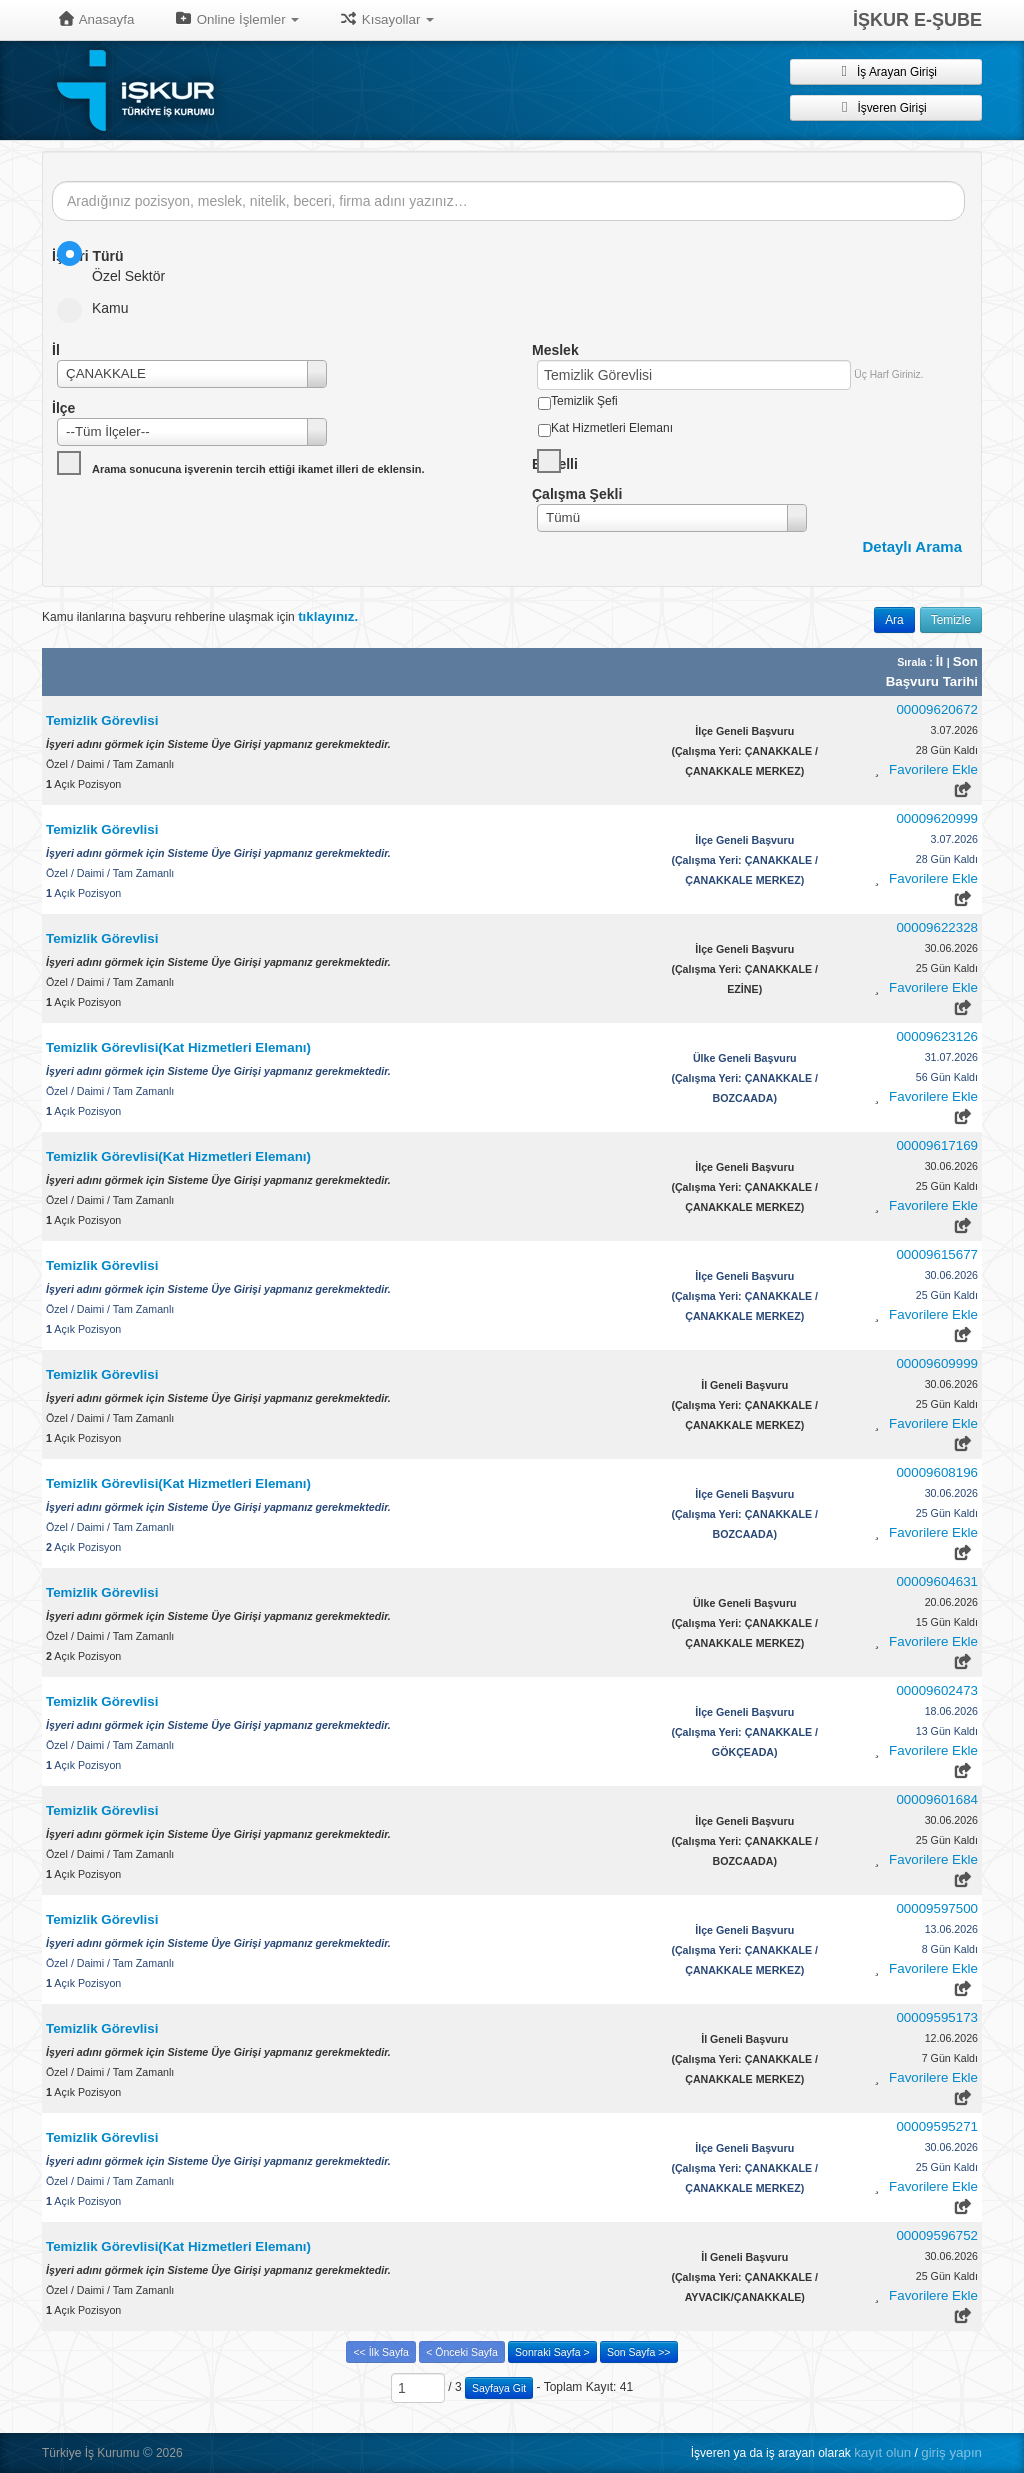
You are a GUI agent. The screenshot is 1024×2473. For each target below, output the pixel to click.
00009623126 (937, 1036)
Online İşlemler (236, 19)
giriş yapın (951, 2452)
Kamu (99, 308)
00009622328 (937, 927)
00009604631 (937, 1581)
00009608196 (937, 1472)
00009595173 (937, 2017)
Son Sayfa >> (639, 2352)
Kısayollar (386, 19)
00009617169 (937, 1145)
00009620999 (937, 818)
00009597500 (937, 1908)
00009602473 (937, 1690)
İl (941, 661)
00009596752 (937, 2235)
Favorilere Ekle (933, 769)
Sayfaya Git (499, 2388)
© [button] (148, 2452)
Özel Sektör (117, 262)
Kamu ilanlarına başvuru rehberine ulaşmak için (200, 616)
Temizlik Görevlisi (102, 720)
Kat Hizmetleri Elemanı (612, 428)
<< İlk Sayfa (380, 2352)
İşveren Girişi (885, 107)
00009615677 (937, 1254)
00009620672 (937, 709)
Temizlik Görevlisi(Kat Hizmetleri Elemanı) (178, 1047)
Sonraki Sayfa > (552, 2352)
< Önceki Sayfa (462, 2352)
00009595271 (937, 2126)
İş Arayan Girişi (886, 71)
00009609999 (937, 1363)
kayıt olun (882, 2452)
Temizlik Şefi (584, 401)
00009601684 (937, 1799)
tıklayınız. (328, 616)
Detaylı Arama (913, 546)
